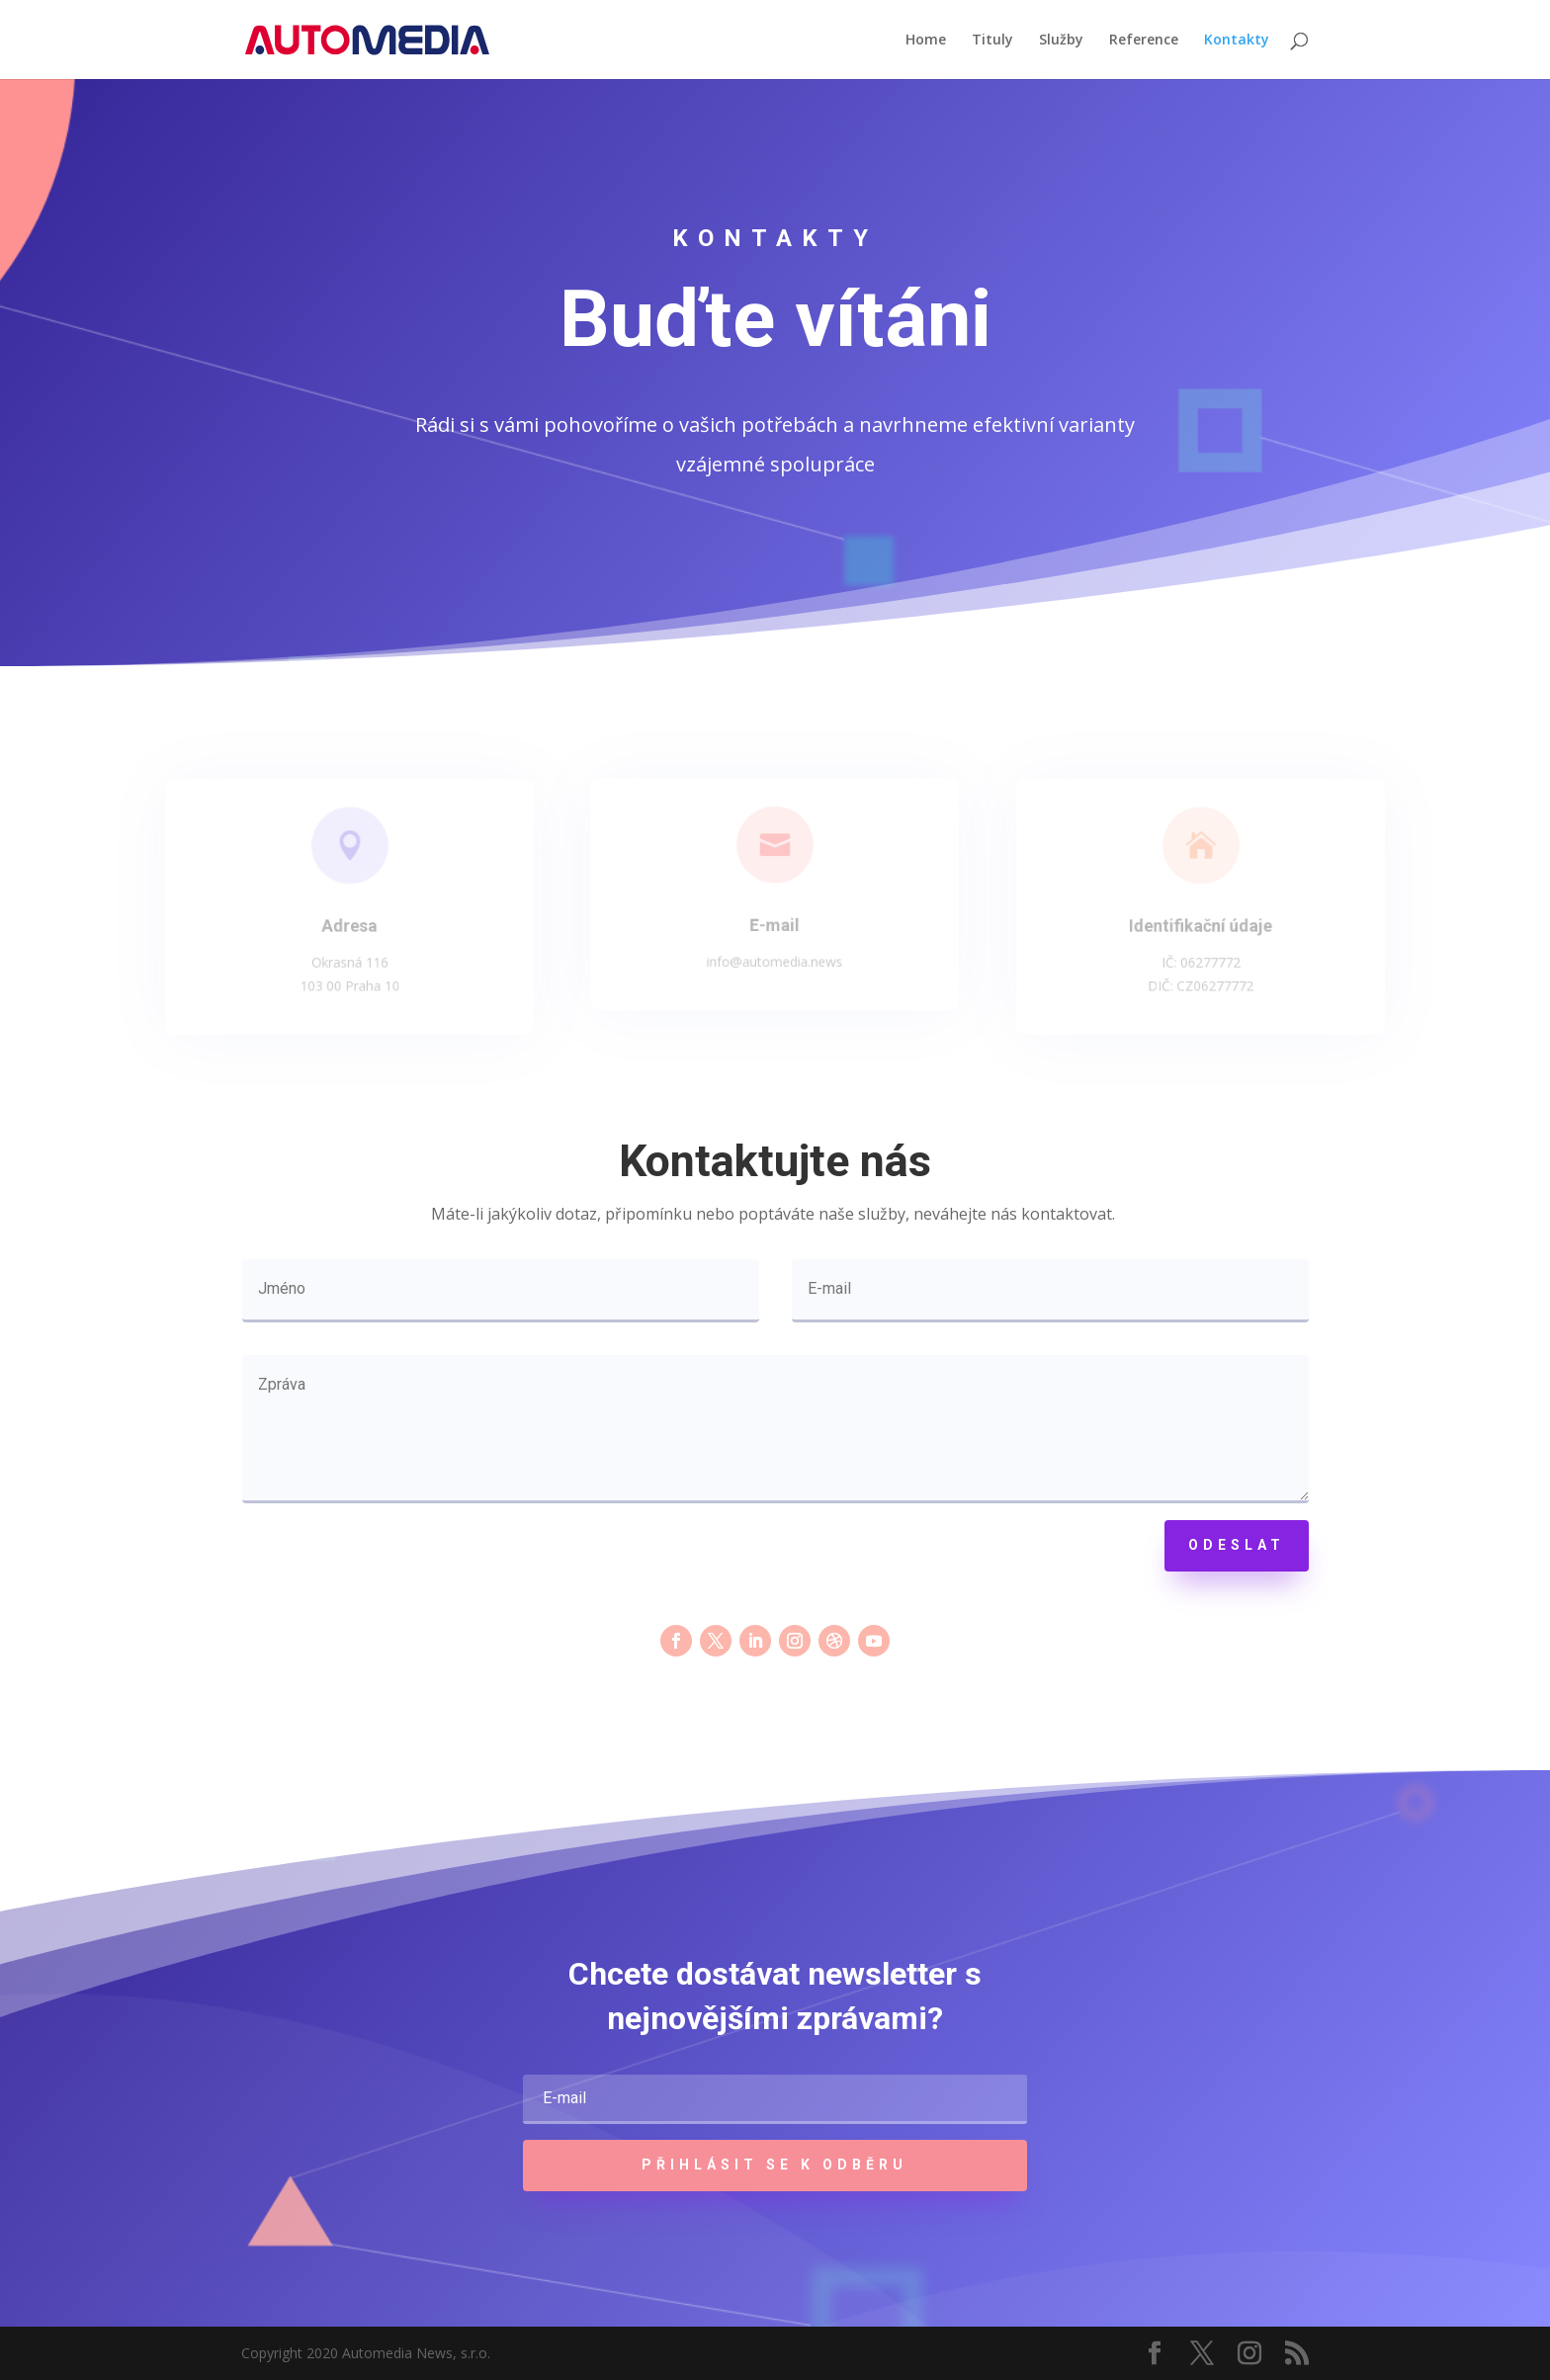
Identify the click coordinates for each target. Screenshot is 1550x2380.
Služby (1061, 40)
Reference (1143, 40)
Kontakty (1236, 40)
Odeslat (1236, 1545)
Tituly (992, 40)
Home (925, 40)
